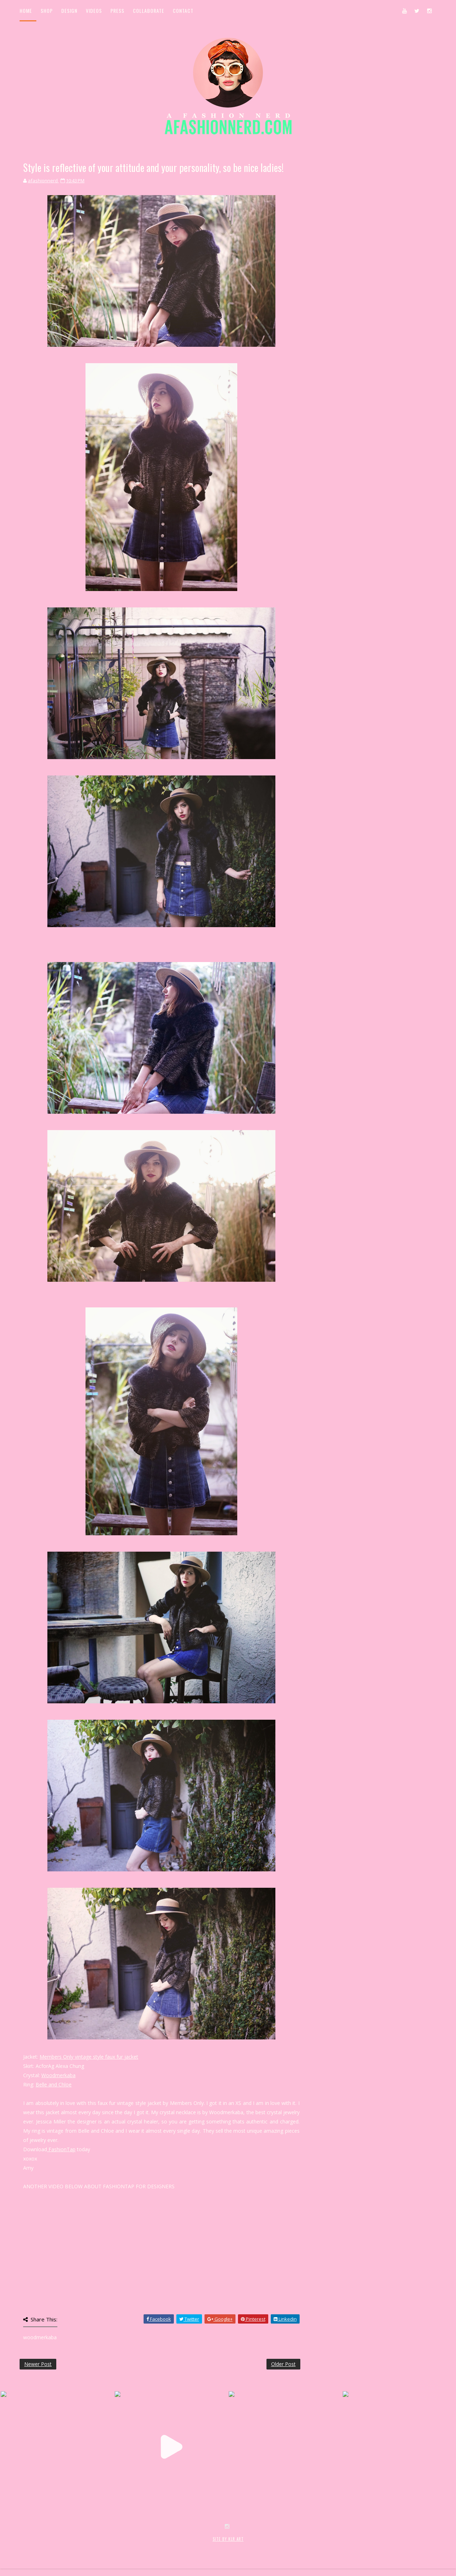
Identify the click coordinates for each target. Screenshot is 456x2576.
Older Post (283, 2364)
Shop (47, 10)
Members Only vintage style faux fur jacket (89, 2056)
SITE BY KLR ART (228, 2539)
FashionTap (61, 2149)
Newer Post (38, 2364)
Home (26, 10)
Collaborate (148, 10)
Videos (94, 10)
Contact (183, 10)
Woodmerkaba (58, 2075)
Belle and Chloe (54, 2084)
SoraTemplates (62, 2546)
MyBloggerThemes (136, 2546)
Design (69, 10)
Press (117, 10)
